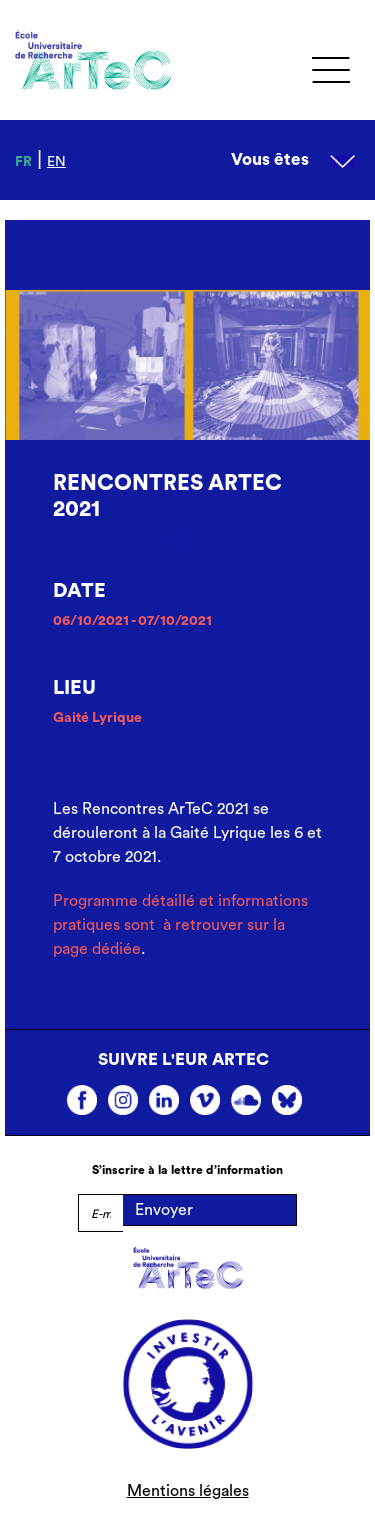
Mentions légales (188, 1491)
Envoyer (164, 1210)
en (56, 162)
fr (23, 162)
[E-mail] (100, 1213)
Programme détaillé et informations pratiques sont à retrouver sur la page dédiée (180, 925)
